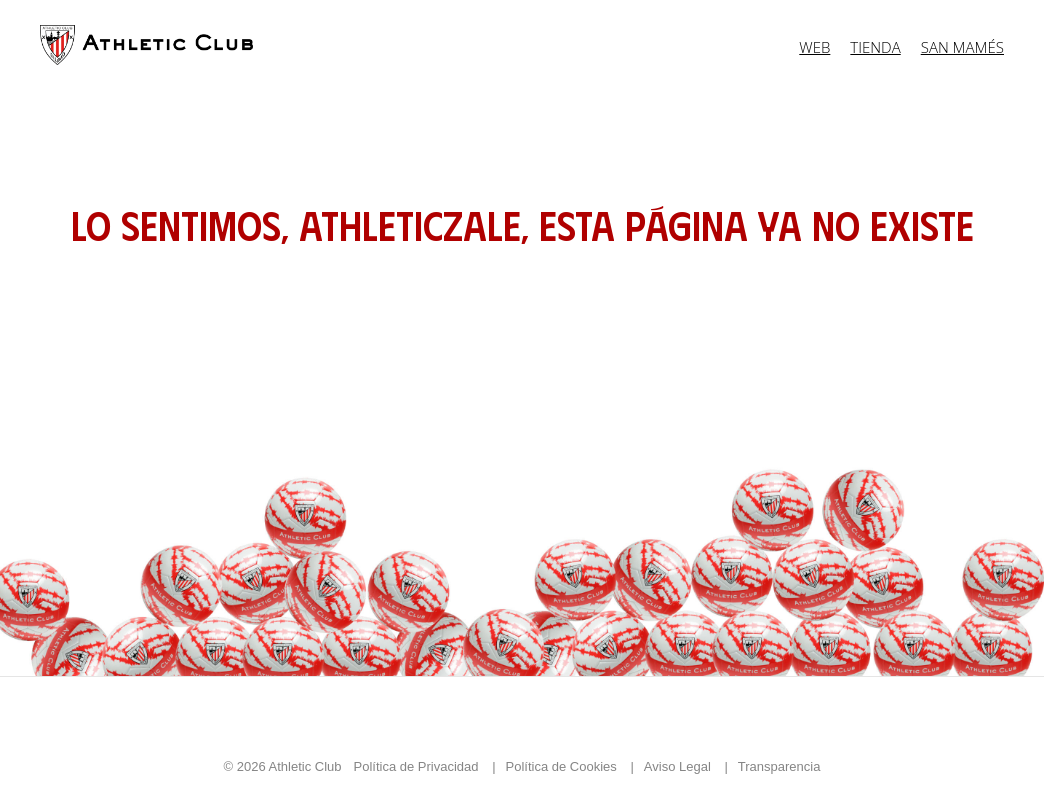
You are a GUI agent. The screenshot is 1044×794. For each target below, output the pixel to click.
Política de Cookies (563, 766)
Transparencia (779, 766)
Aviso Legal (679, 766)
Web (814, 47)
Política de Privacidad (418, 766)
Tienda (875, 47)
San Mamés (962, 47)
